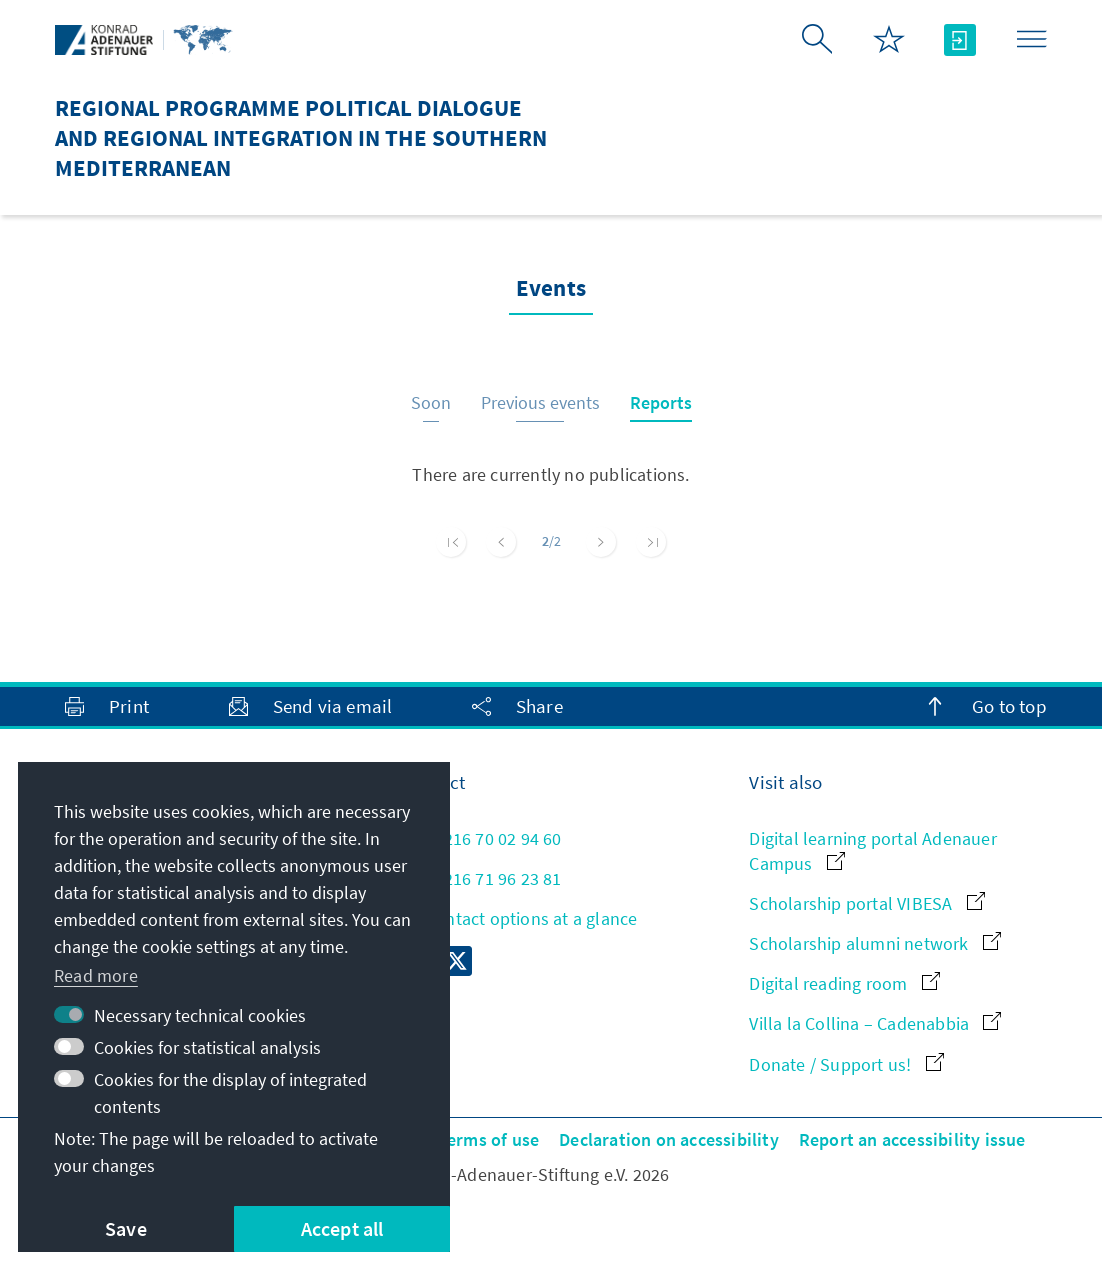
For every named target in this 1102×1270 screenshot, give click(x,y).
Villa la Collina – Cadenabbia (875, 1023)
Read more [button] (96, 975)
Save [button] (126, 1228)
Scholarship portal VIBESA (866, 903)
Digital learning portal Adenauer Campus (872, 851)
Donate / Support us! (846, 1064)
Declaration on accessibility (669, 1139)
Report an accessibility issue (912, 1139)
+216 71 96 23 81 (481, 878)
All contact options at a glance (519, 918)
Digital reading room (844, 983)
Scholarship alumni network (874, 943)
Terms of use (488, 1139)
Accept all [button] (342, 1228)
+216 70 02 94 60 (481, 838)
